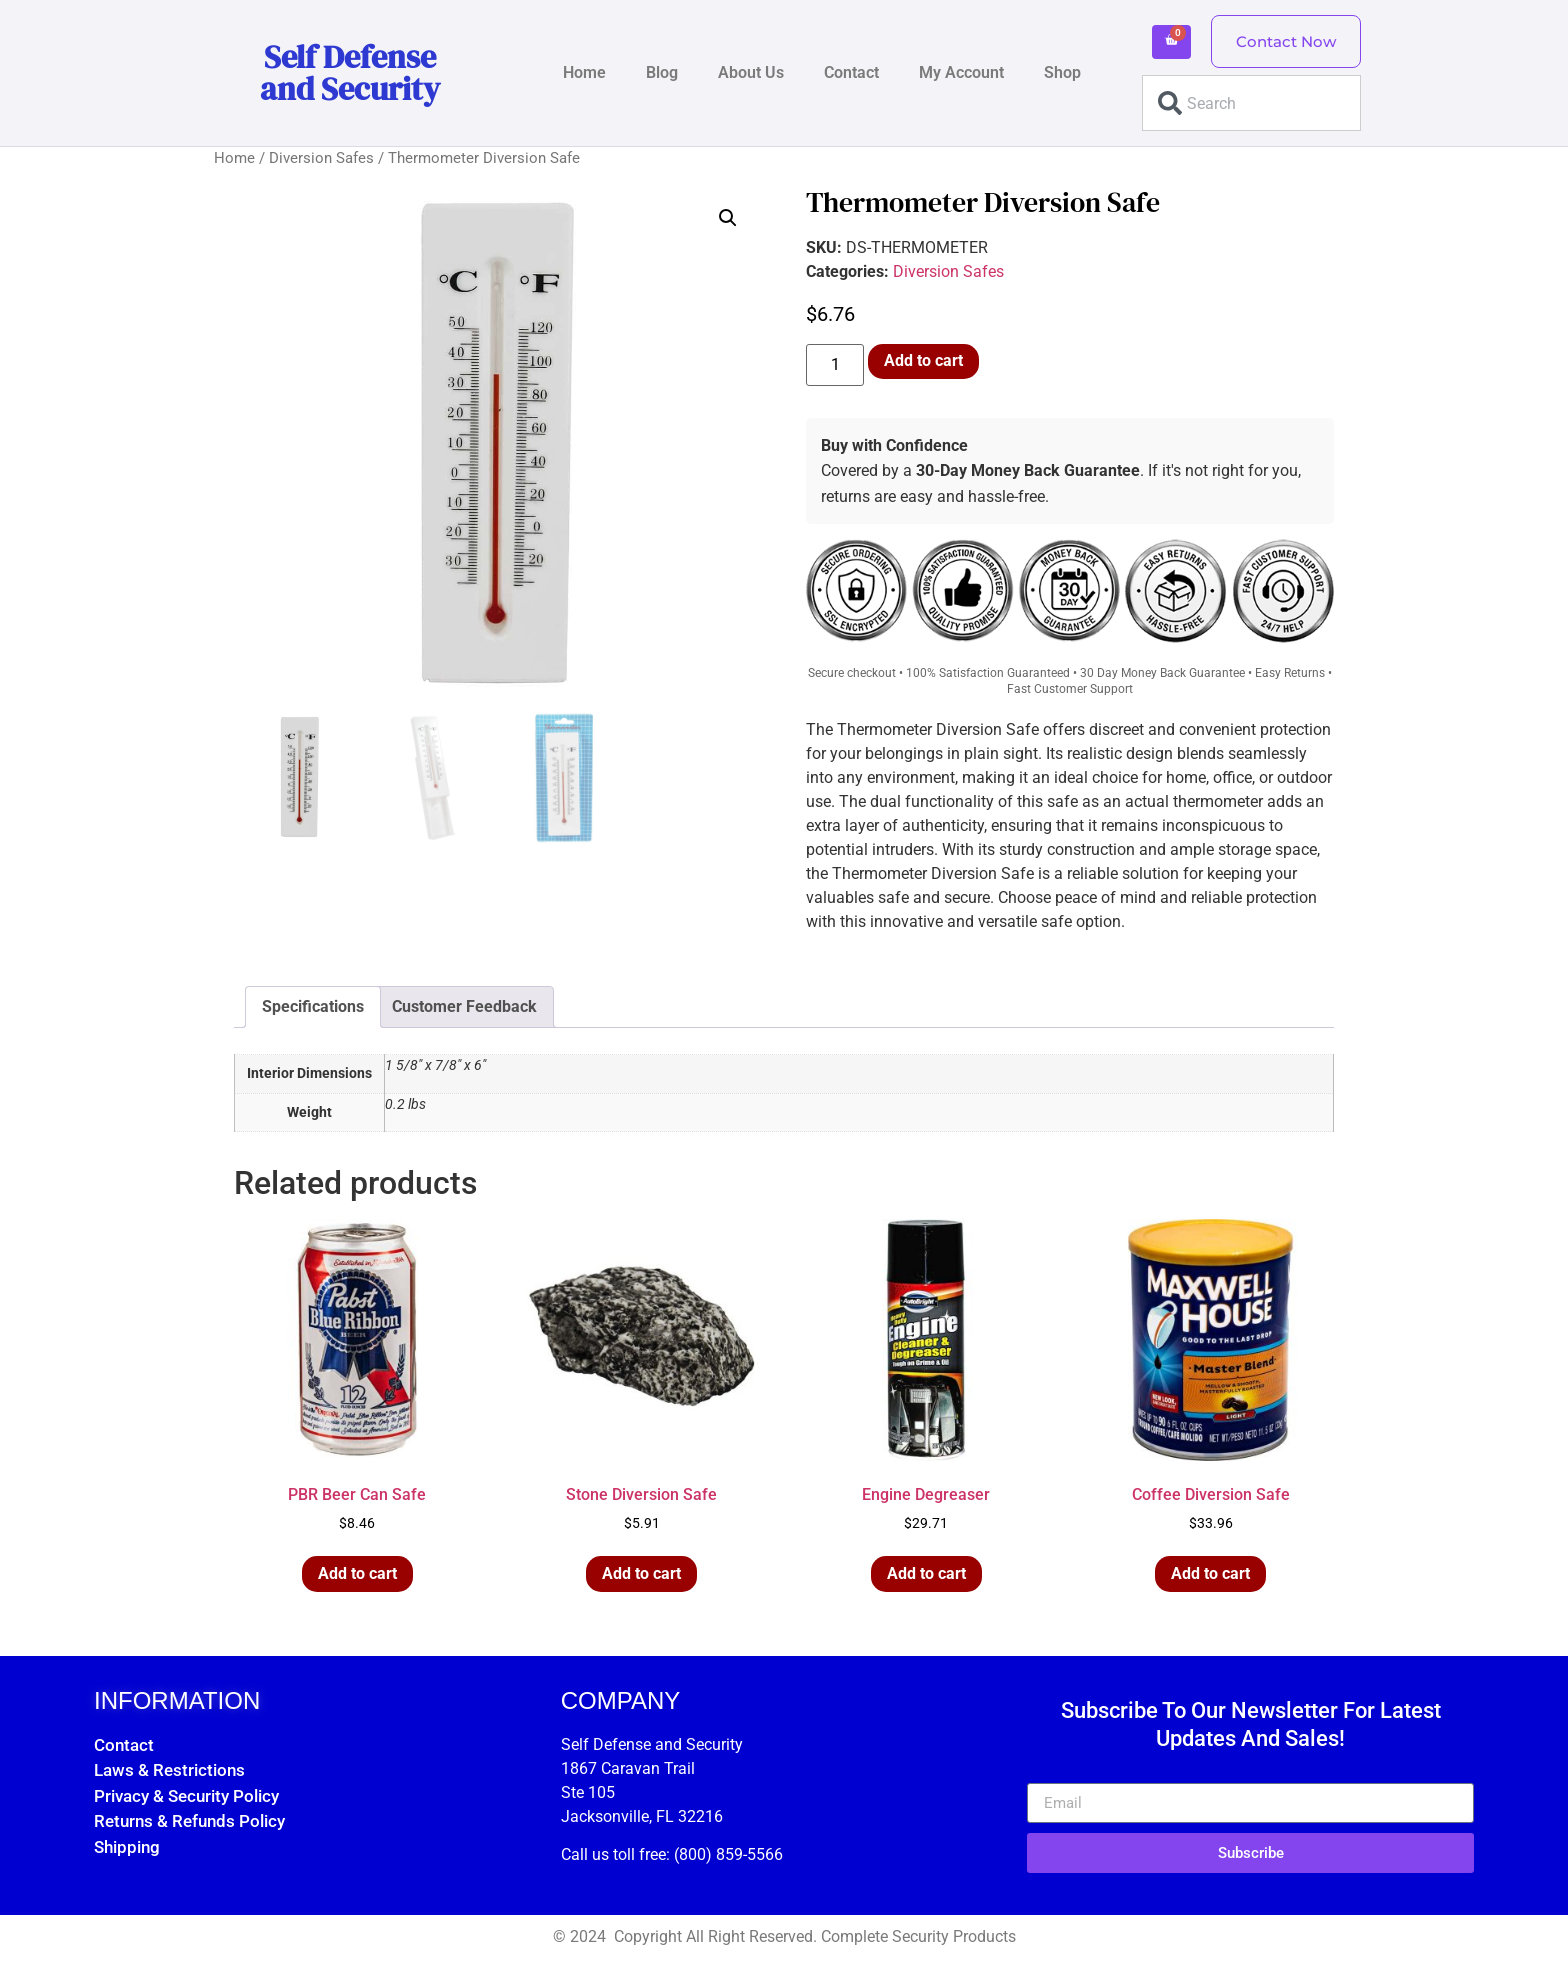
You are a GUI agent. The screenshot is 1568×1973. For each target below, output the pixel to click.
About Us (751, 72)
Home (584, 72)
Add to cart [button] (357, 1573)
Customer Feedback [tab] (464, 1006)
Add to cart (923, 360)
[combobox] (1251, 103)
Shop (1062, 72)
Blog (662, 72)
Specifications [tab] (313, 1006)
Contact (851, 72)
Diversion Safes (321, 158)
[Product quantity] (835, 365)
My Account (961, 72)
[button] (728, 218)
